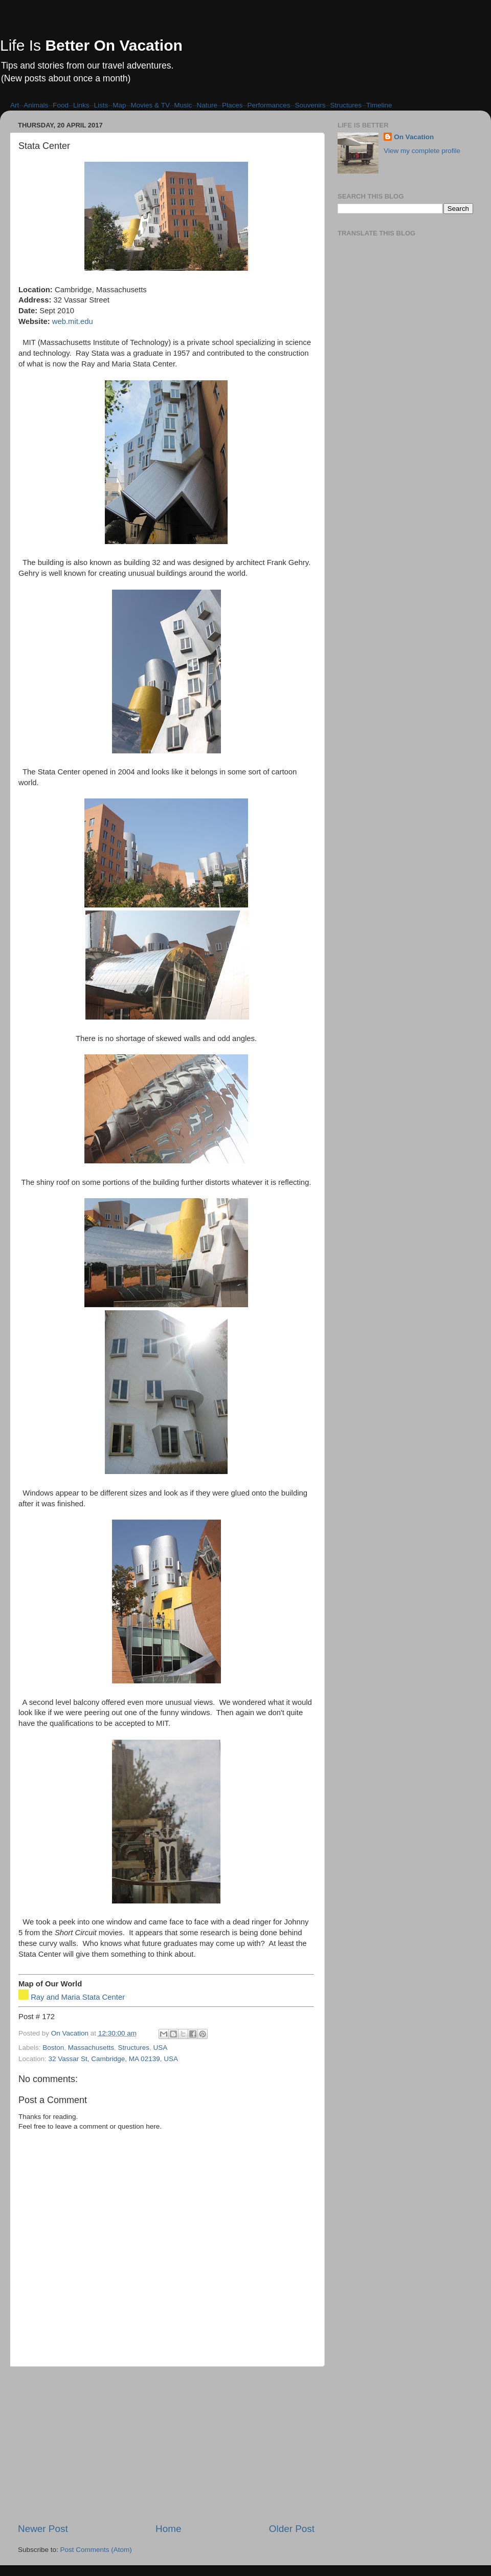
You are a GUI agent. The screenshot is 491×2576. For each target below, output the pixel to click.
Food (61, 105)
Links (81, 105)
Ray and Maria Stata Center (78, 1997)
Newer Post (43, 2528)
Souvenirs (310, 105)
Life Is (91, 45)
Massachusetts (91, 2047)
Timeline (379, 105)
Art (14, 105)
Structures (346, 105)
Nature (206, 105)
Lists (101, 105)
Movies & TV (150, 105)
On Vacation (414, 137)
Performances (268, 105)
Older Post (292, 2528)
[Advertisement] (166, 2444)
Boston (53, 2047)
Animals (36, 105)
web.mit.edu (72, 321)
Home (168, 2528)
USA (160, 2047)
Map (119, 105)
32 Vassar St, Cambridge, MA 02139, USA (113, 2059)
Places (232, 105)
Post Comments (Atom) (96, 2549)
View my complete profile (422, 151)
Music (183, 105)
